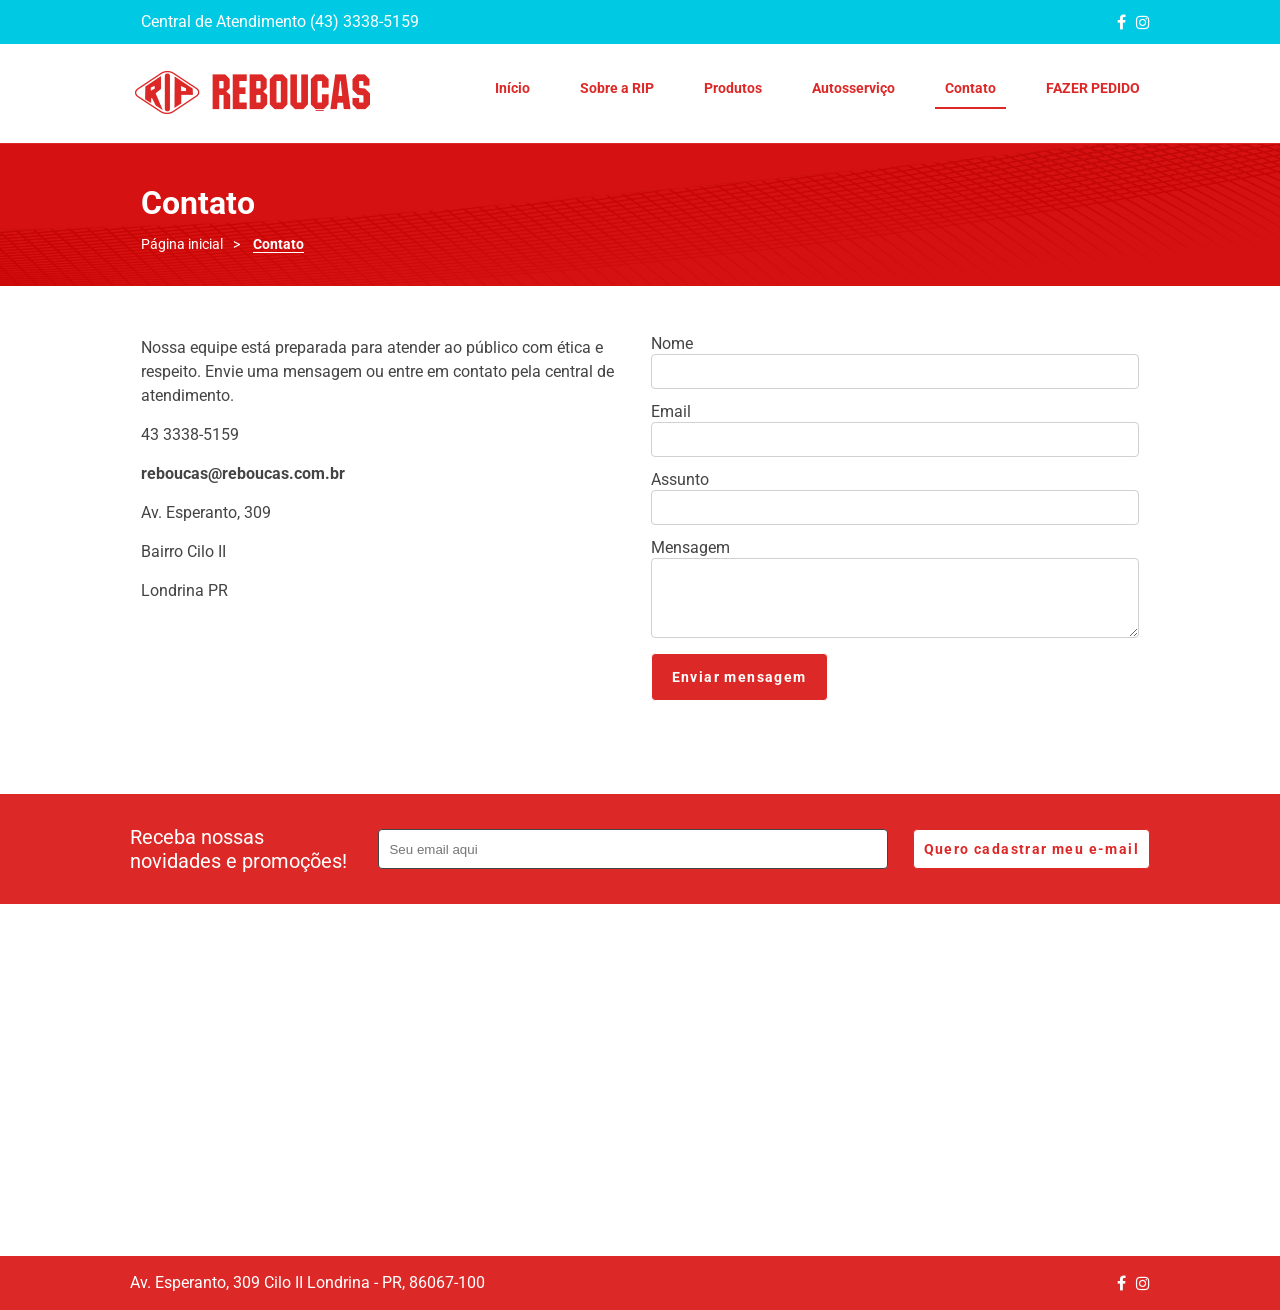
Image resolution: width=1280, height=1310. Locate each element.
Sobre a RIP (617, 88)
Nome (672, 344)
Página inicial (182, 244)
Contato (970, 88)
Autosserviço (853, 88)
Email (671, 412)
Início (512, 88)
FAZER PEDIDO (1093, 88)
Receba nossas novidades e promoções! (238, 849)
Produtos (733, 88)
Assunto (680, 480)
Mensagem (690, 548)
